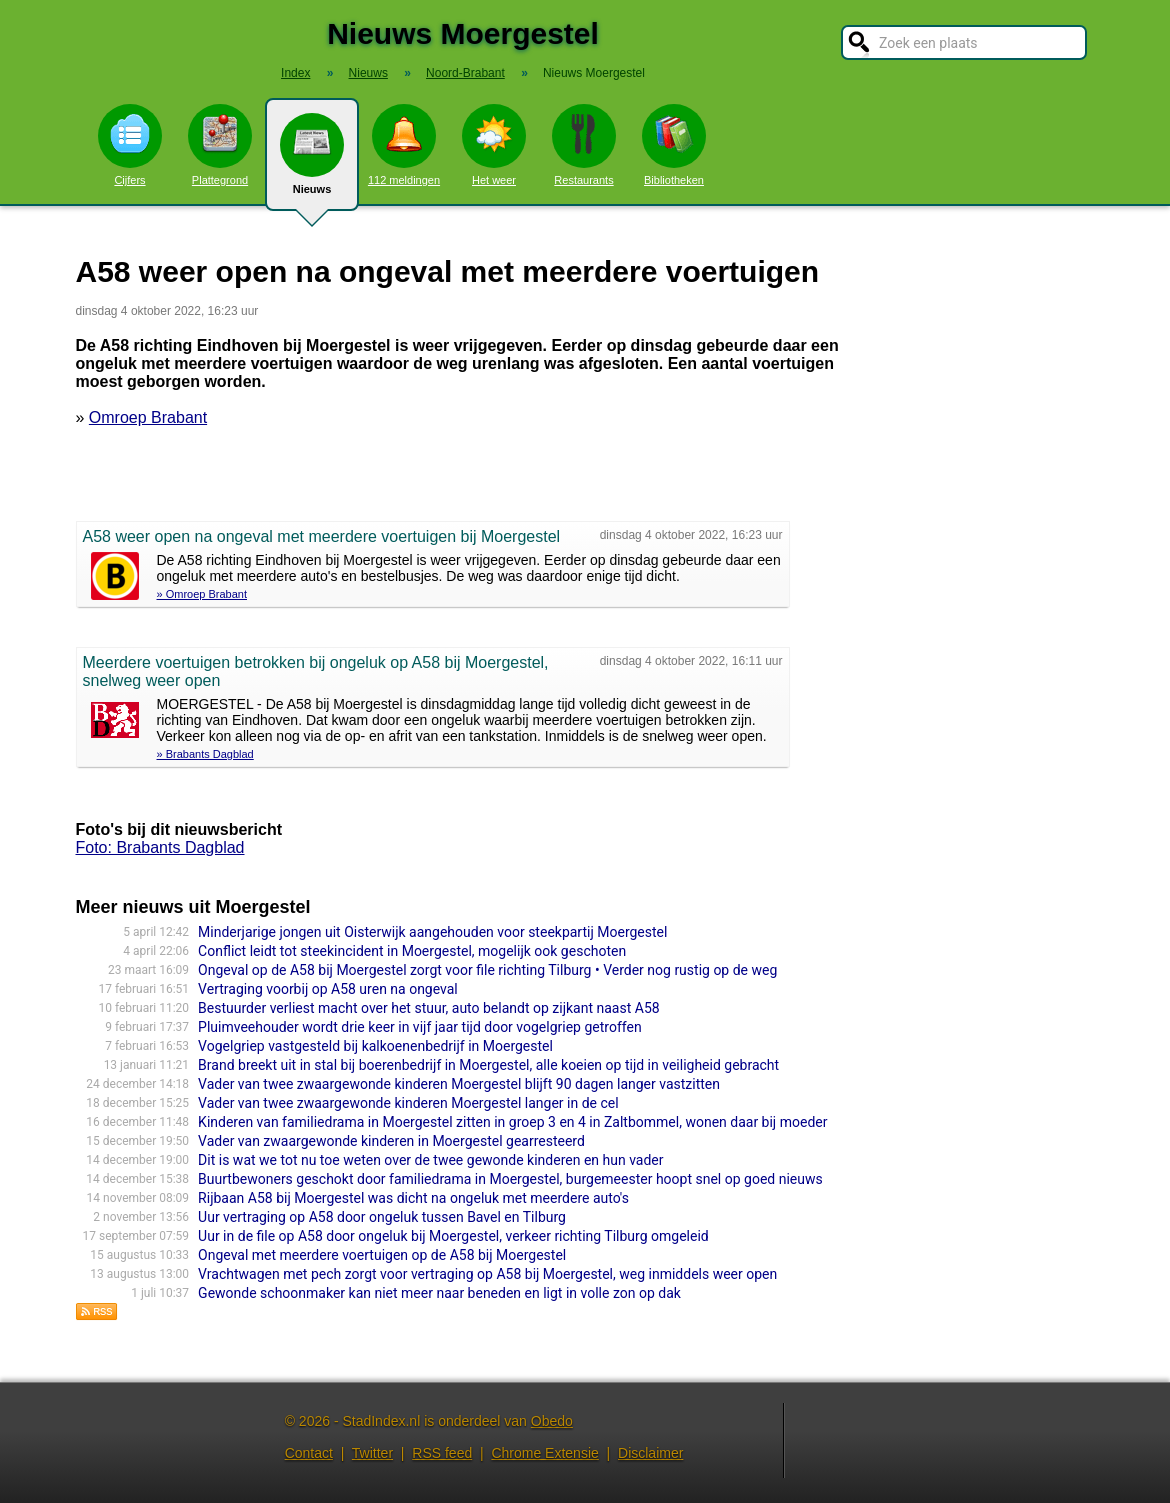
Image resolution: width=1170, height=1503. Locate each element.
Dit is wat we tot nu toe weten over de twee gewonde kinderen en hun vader (430, 1160)
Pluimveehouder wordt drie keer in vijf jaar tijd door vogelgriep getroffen (420, 1027)
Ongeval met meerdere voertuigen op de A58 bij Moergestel (382, 1255)
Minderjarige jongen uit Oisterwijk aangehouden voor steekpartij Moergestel (432, 932)
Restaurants (584, 145)
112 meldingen (404, 145)
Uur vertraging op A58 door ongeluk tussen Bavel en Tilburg (382, 1217)
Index (295, 73)
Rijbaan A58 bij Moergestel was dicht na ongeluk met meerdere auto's (413, 1198)
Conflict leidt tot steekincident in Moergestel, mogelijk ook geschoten (412, 951)
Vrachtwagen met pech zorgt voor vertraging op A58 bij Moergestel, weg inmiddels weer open (487, 1274)
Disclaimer (650, 1453)
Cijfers (130, 145)
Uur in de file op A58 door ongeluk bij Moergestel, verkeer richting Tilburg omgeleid (453, 1236)
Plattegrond (220, 145)
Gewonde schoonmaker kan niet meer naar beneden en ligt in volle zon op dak (439, 1293)
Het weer (494, 145)
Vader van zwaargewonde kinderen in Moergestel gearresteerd (391, 1141)
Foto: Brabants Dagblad (160, 847)
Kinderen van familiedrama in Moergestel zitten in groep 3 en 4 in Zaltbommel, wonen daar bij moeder (512, 1122)
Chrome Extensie (544, 1453)
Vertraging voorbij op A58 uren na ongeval (328, 989)
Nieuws (312, 162)
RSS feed (442, 1453)
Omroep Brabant (148, 417)
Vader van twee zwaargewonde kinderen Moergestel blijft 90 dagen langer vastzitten (459, 1084)
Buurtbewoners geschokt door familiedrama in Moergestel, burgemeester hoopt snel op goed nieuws (510, 1179)
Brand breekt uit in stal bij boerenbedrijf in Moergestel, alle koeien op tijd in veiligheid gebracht (488, 1065)
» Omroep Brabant (202, 594)
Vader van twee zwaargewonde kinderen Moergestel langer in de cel (408, 1103)
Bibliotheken (674, 145)
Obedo (552, 1421)
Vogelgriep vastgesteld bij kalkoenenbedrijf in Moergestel (375, 1046)
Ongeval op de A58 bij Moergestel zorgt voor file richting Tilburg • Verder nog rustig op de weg (487, 970)
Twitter (372, 1453)
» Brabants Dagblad (205, 754)
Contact (309, 1453)
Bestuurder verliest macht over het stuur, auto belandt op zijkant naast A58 (429, 1008)
